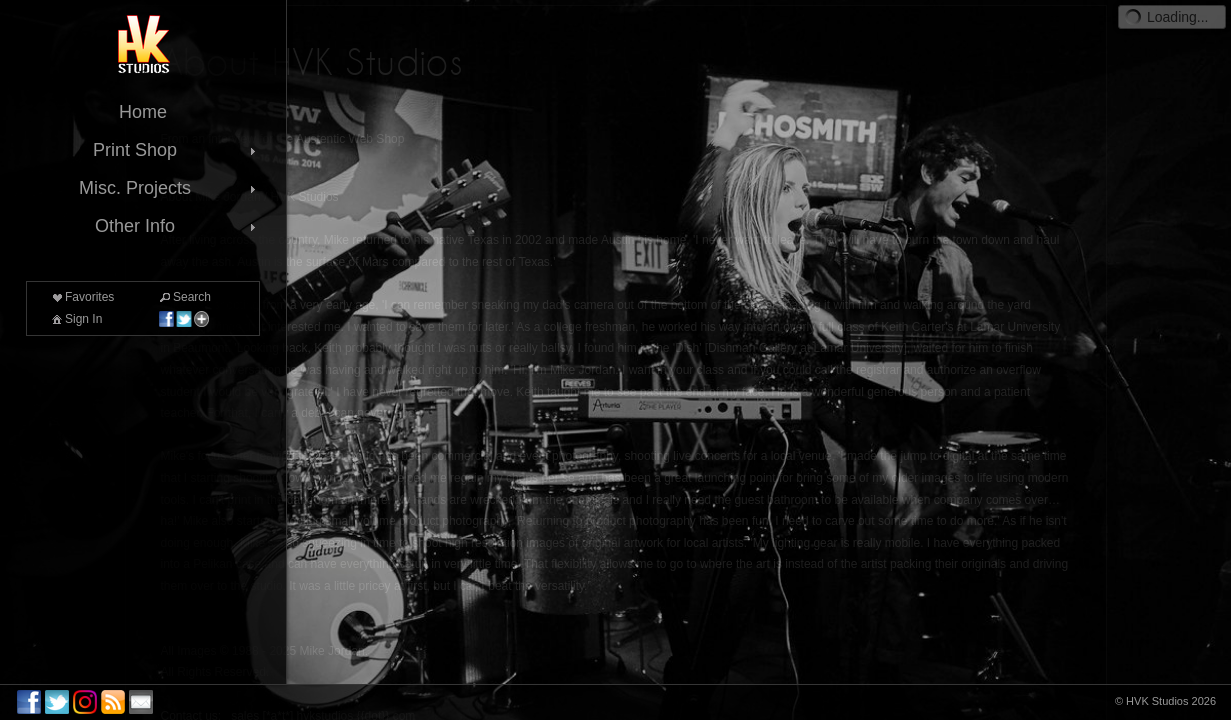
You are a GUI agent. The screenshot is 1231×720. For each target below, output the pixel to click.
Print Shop (176, 150)
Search (184, 297)
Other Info (177, 226)
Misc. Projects (169, 188)
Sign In (75, 319)
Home (143, 112)
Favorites (81, 297)
